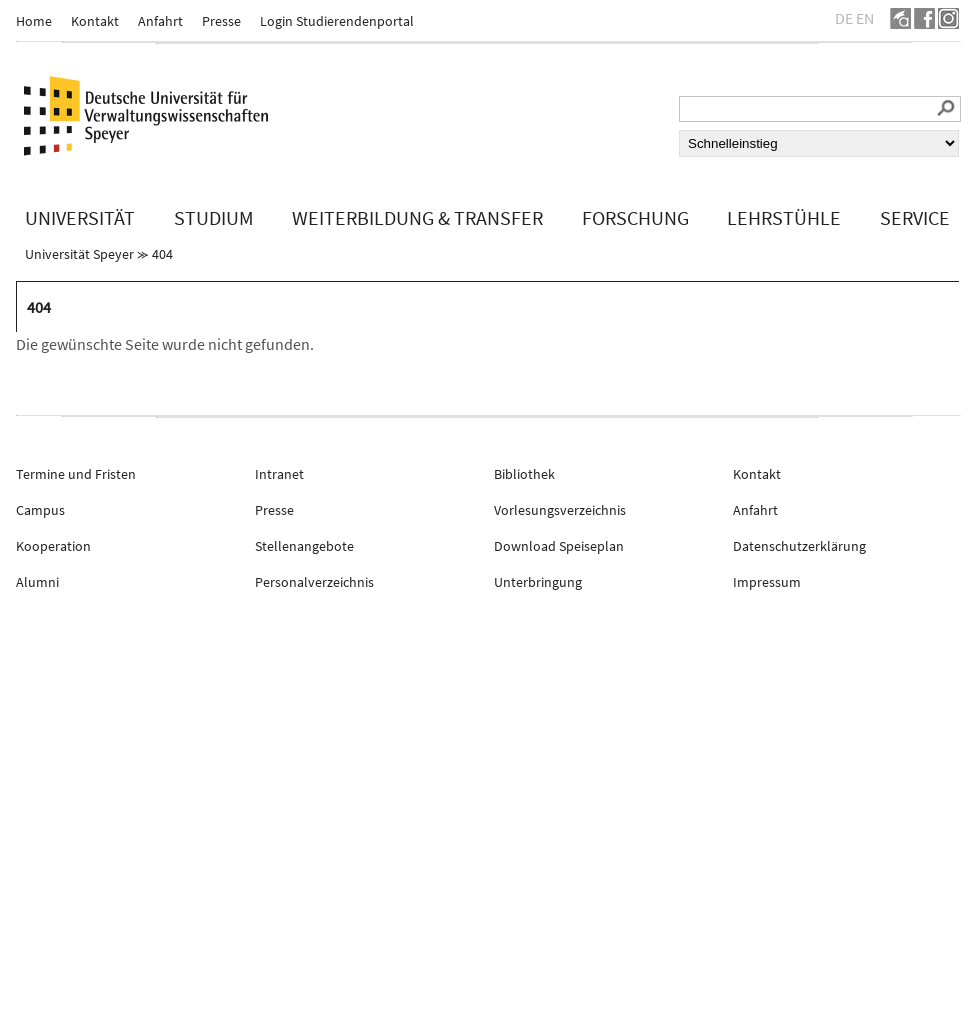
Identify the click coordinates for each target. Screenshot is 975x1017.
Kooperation (53, 546)
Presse (221, 21)
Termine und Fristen (76, 474)
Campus (40, 510)
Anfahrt (160, 21)
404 (162, 254)
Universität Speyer (79, 254)
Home (34, 21)
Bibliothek (524, 474)
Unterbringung (538, 582)
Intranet (279, 474)
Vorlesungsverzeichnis (560, 510)
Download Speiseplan (559, 546)
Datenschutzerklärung (799, 546)
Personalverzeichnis (314, 582)
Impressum (767, 582)
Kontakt (95, 21)
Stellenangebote (304, 546)
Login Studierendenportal (337, 21)
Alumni (37, 582)
